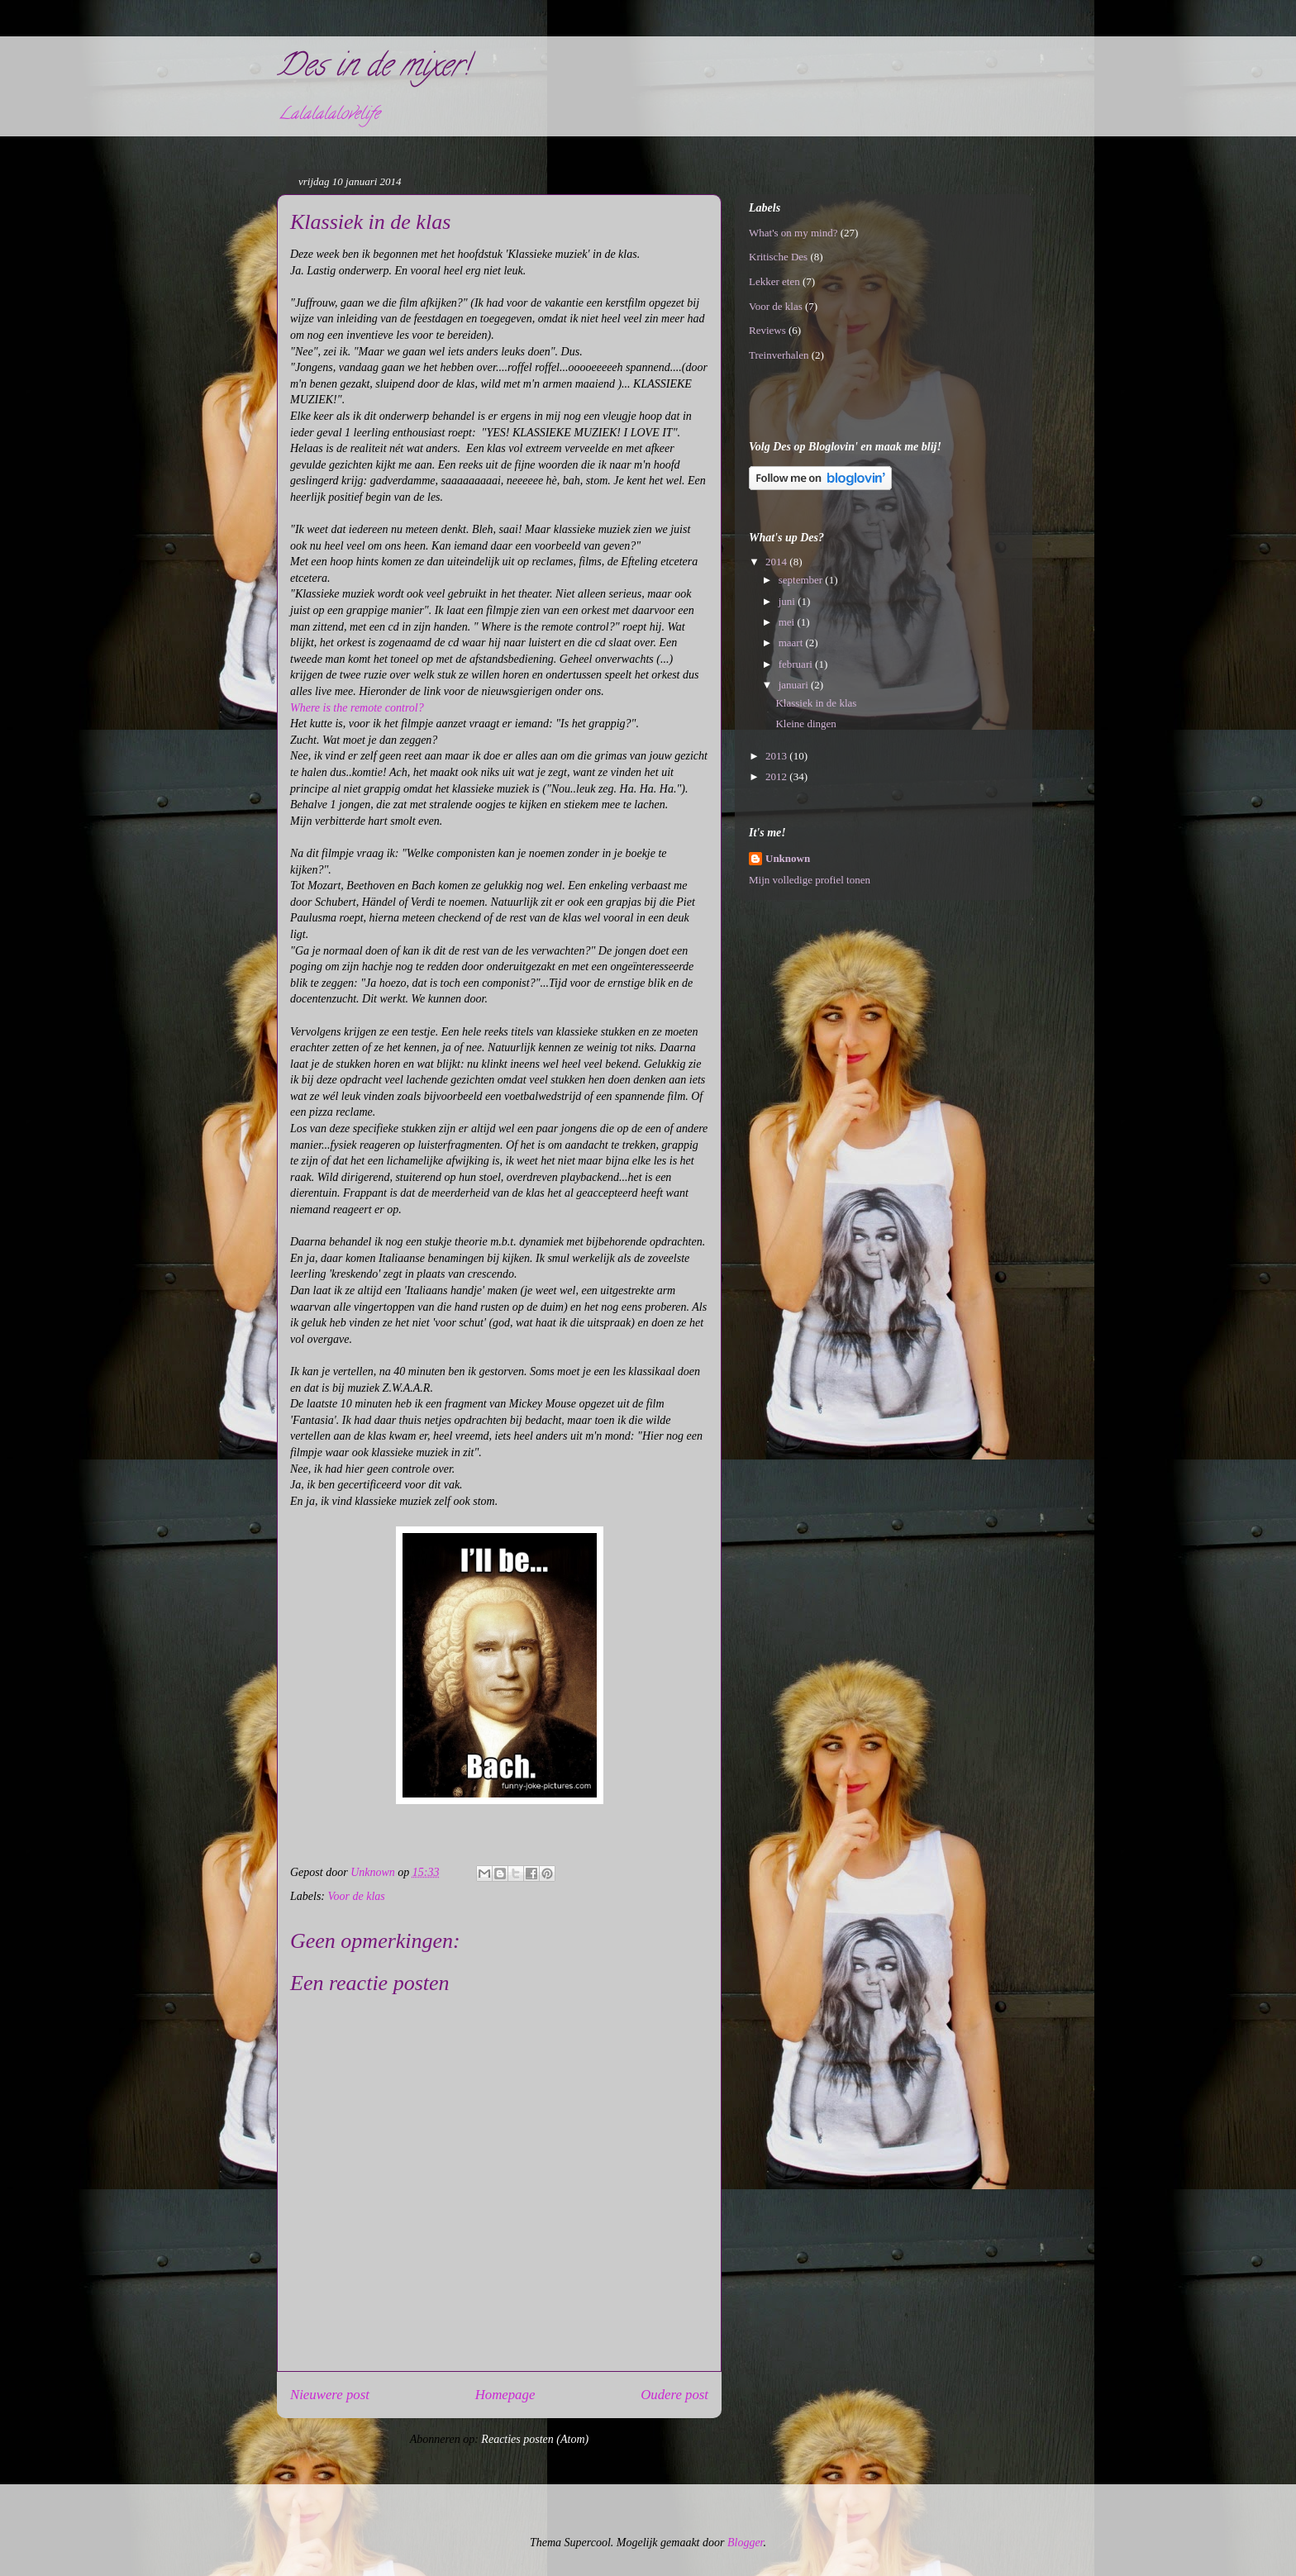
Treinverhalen (778, 355)
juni (788, 601)
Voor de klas (356, 1896)
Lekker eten (774, 281)
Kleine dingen (805, 723)
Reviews (767, 330)
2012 (777, 776)
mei (788, 622)
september (802, 580)
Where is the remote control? (357, 708)
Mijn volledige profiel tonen (809, 880)
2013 (777, 756)
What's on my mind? (793, 232)
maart (792, 642)
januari (795, 685)
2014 (777, 561)
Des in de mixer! (373, 68)
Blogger (745, 2542)
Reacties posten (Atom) (534, 2439)
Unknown (787, 858)
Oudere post (674, 2394)
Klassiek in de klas (815, 703)
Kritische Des (778, 256)
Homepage (505, 2394)
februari (797, 664)
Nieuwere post (329, 2394)
